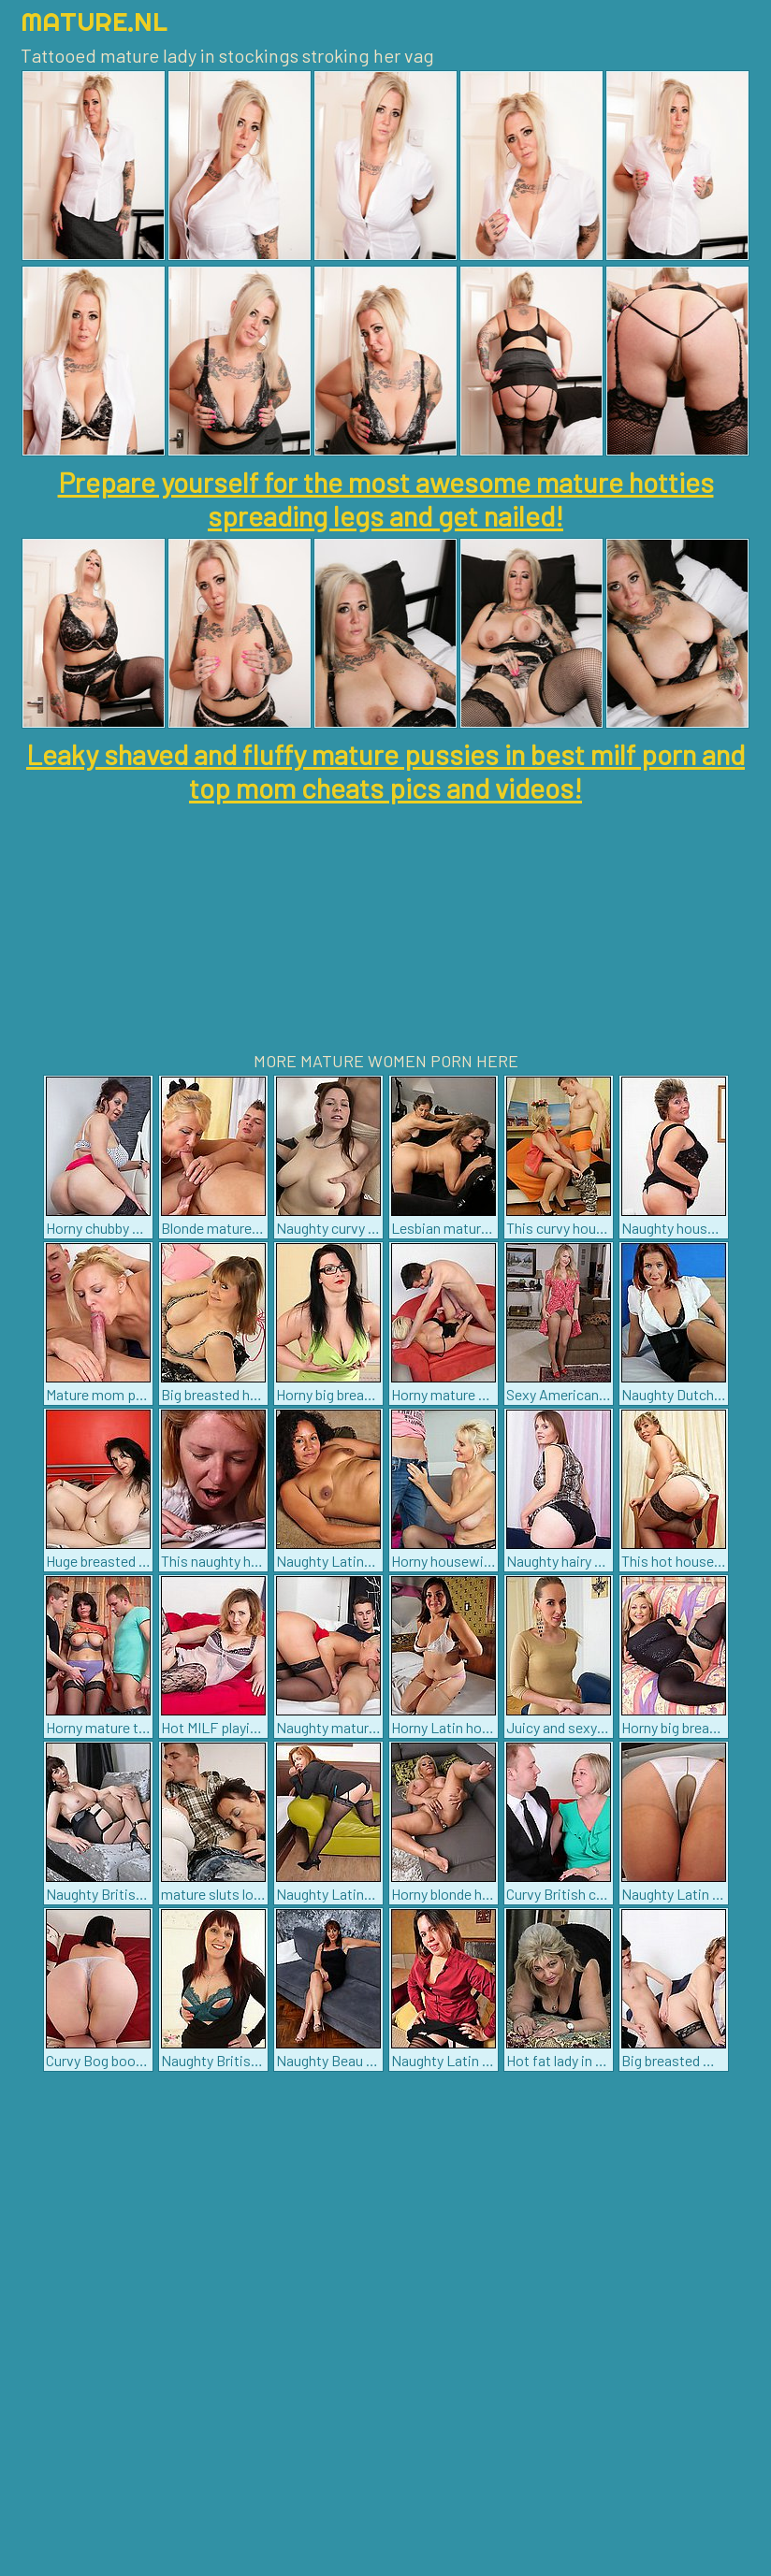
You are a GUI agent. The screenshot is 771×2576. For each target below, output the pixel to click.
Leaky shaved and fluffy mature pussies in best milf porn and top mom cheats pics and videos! (385, 770)
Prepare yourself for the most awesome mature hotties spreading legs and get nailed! (386, 498)
